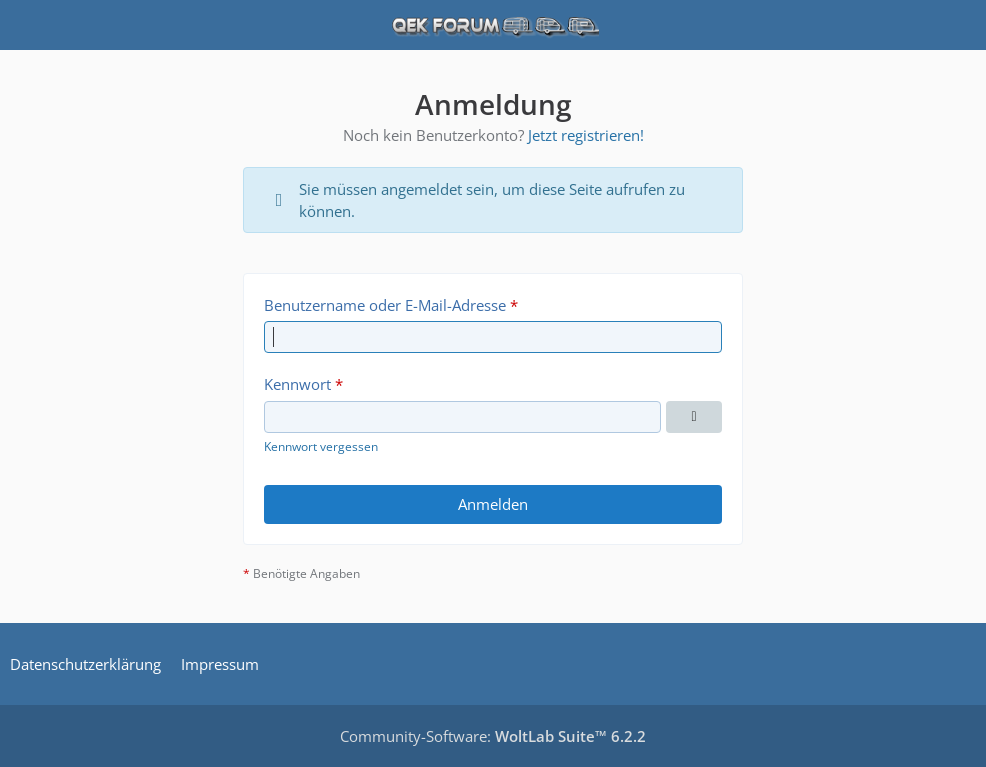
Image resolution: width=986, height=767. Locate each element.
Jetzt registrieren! (586, 135)
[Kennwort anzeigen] (694, 417)
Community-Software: (493, 736)
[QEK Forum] (493, 25)
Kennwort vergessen (321, 446)
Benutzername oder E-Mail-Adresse (385, 305)
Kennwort (297, 384)
